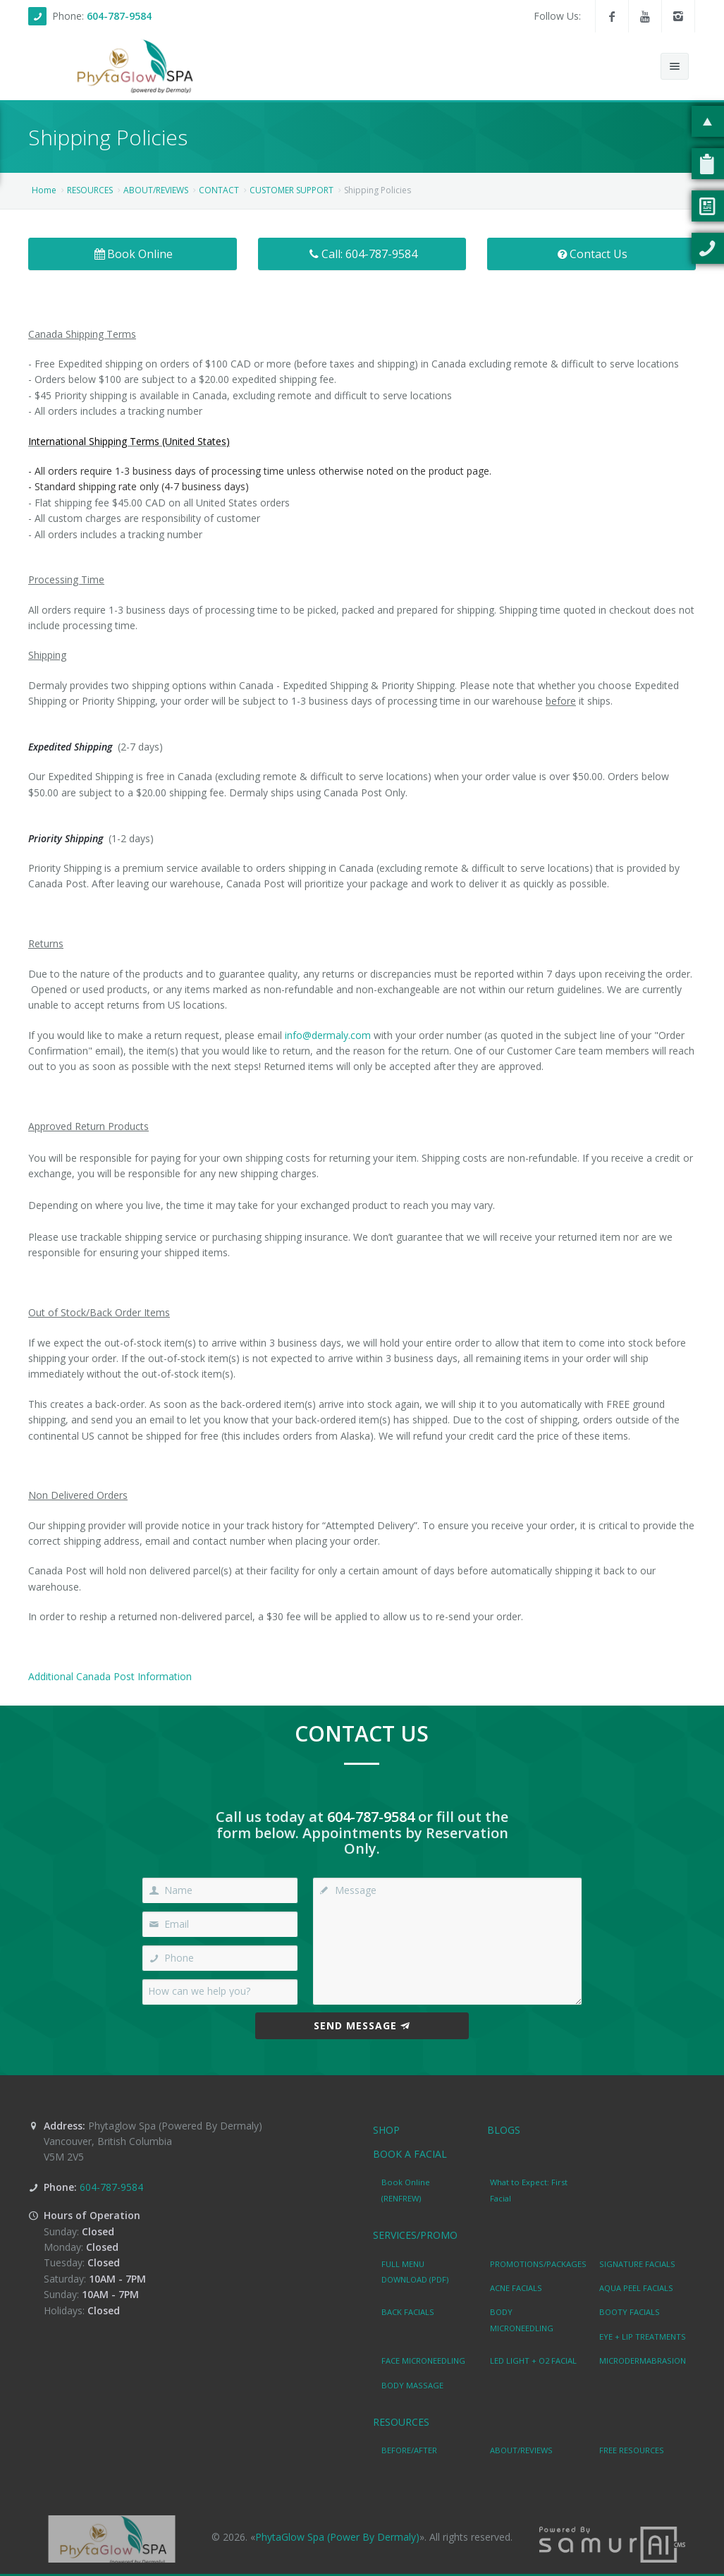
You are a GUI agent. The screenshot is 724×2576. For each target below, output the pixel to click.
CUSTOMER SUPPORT (291, 190)
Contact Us (592, 254)
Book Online (132, 254)
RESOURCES (90, 190)
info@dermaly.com (328, 1035)
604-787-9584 (119, 16)
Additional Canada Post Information (110, 1676)
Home (44, 190)
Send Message (362, 2025)
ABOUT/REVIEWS (155, 190)
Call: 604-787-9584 (362, 254)
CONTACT (219, 190)
